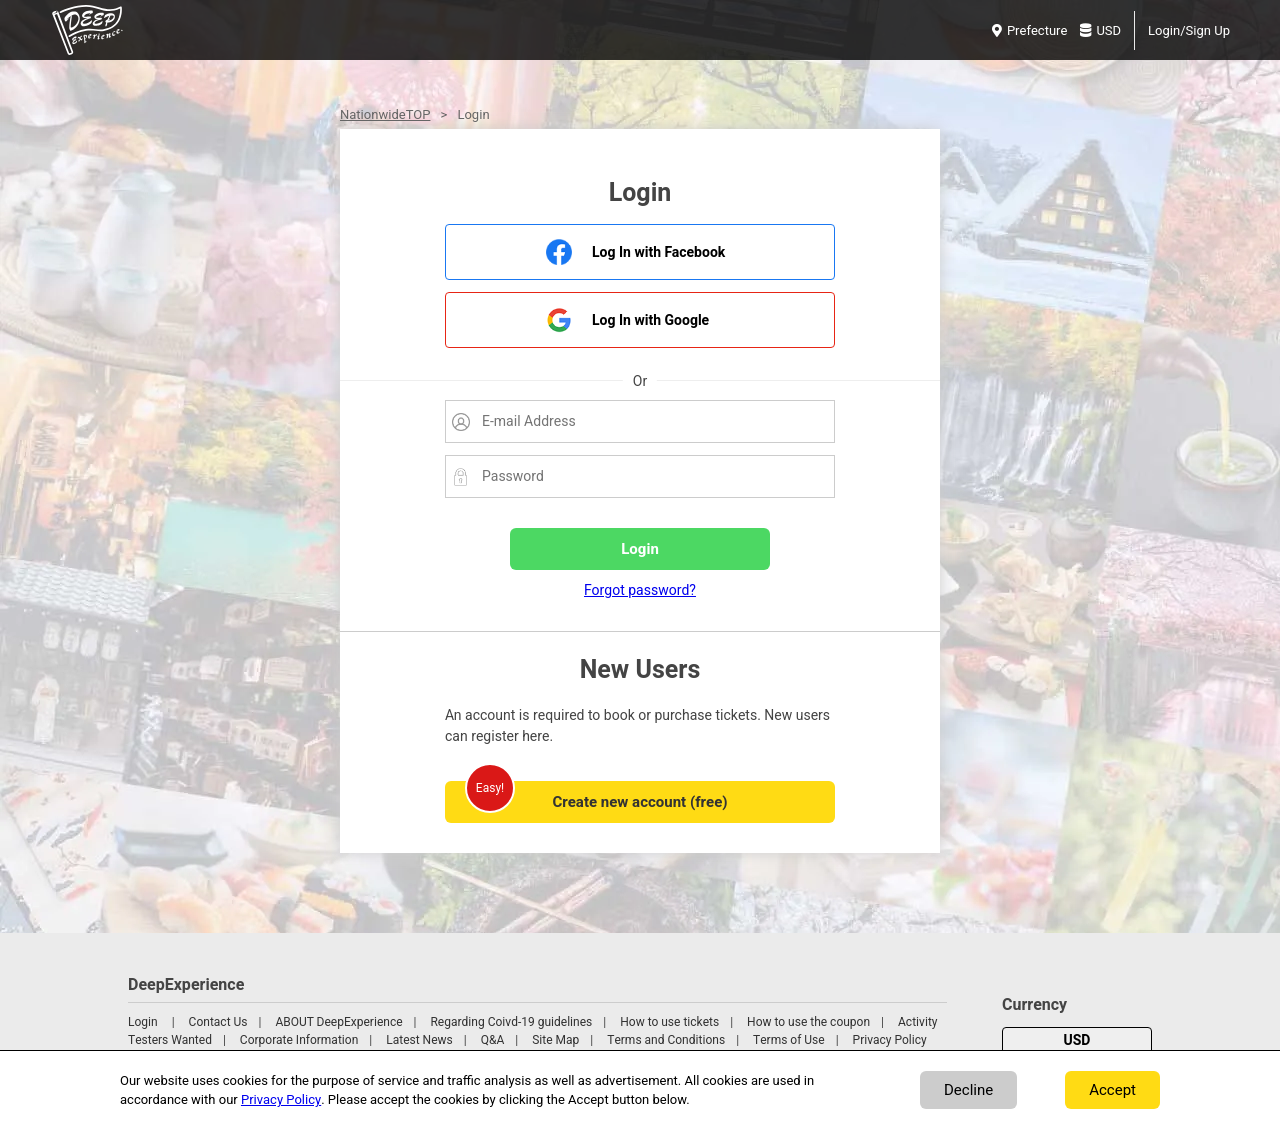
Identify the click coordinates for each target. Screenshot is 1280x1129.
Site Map (555, 1040)
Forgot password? (640, 590)
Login (143, 1022)
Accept (1112, 1090)
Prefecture (1029, 30)
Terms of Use (789, 1040)
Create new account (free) (639, 802)
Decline (968, 1090)
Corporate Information (299, 1040)
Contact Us (218, 1022)
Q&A (493, 1040)
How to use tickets (669, 1022)
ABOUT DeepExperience (338, 1022)
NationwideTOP (385, 114)
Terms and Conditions (666, 1040)
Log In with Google (650, 320)
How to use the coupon (808, 1022)
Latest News (419, 1040)
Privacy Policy (890, 1040)
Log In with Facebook (658, 252)
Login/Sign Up (1189, 30)
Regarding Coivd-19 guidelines (511, 1022)
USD (1100, 30)
